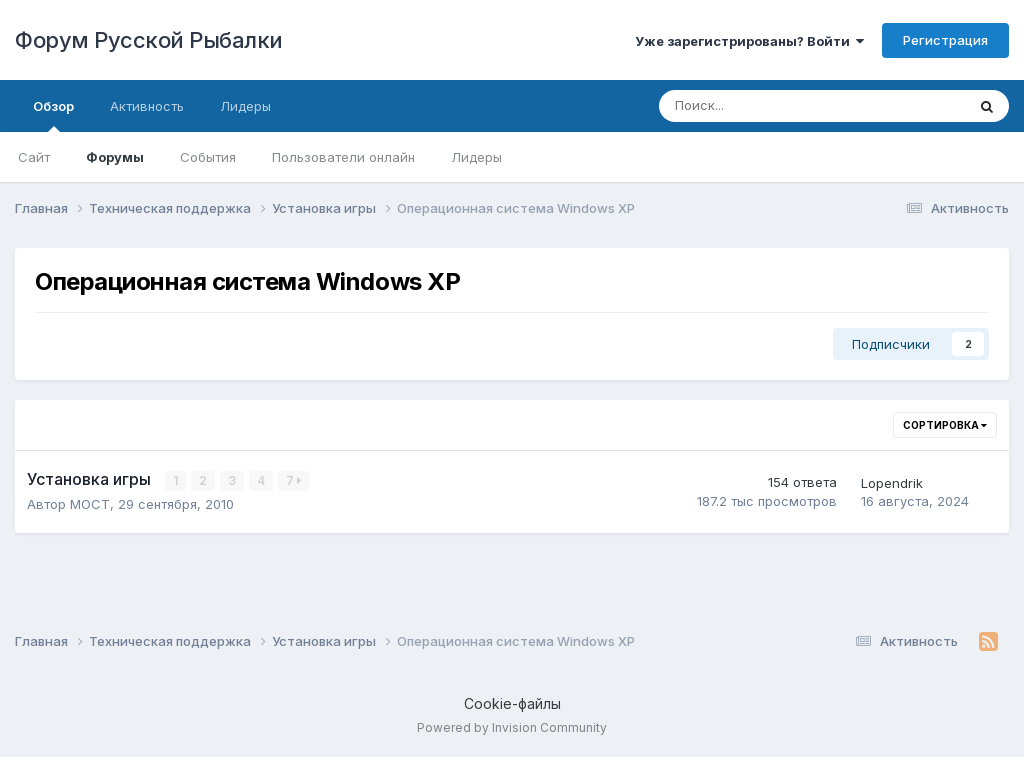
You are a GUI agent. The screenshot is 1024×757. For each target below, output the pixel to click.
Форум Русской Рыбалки (149, 40)
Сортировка (945, 425)
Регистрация (945, 40)
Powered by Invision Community (512, 727)
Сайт (34, 157)
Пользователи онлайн (343, 157)
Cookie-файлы (512, 703)
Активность (147, 106)
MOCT (90, 504)
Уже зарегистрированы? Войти (749, 41)
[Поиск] (757, 106)
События (208, 157)
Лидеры (476, 157)
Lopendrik (892, 483)
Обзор (53, 115)
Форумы (115, 157)
